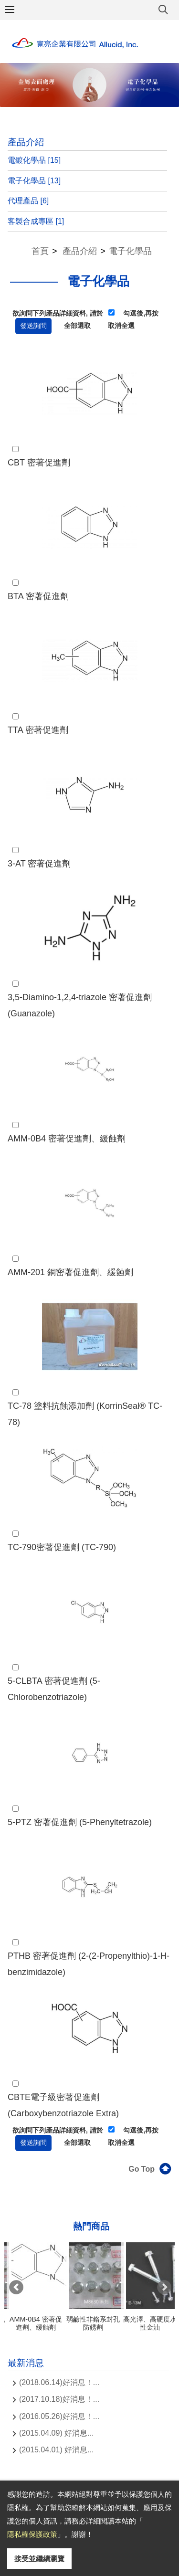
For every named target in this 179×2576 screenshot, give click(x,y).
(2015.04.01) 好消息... (56, 2450)
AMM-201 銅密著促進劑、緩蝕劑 (70, 1272)
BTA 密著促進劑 (38, 596)
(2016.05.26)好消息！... (59, 2416)
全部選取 (77, 325)
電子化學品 (34, 181)
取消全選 (121, 325)
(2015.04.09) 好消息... (56, 2433)
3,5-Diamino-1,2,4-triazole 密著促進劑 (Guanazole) (80, 1005)
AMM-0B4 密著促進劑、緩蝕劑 (67, 1138)
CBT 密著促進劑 (39, 462)
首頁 (40, 251)
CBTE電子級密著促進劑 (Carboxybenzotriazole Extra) (63, 2105)
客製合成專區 (36, 221)
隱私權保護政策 (32, 2534)
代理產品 (28, 201)
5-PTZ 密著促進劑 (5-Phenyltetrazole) (80, 1822)
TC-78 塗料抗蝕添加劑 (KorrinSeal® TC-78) (85, 1414)
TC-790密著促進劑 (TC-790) (62, 1547)
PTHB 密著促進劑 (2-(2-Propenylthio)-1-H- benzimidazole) (88, 1964)
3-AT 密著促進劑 (39, 863)
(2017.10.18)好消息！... (59, 2399)
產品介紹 (80, 251)
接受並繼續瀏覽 (39, 2559)
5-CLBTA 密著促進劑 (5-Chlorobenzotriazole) (54, 1689)
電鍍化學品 (34, 160)
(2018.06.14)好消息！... (59, 2382)
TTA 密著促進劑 (38, 730)
